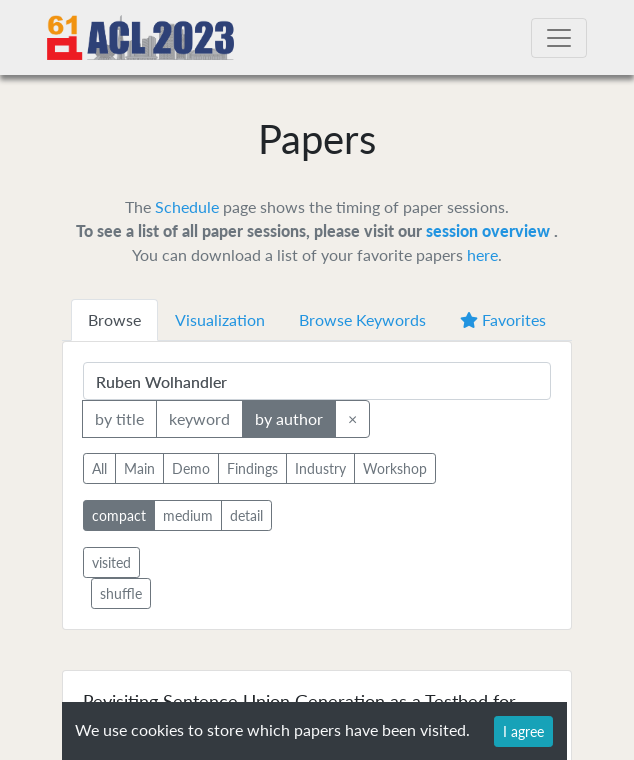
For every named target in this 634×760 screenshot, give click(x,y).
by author (289, 417)
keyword (199, 417)
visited (111, 562)
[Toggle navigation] (559, 38)
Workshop (395, 467)
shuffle (121, 593)
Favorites (503, 319)
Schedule (187, 206)
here (482, 254)
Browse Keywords (362, 319)
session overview (490, 230)
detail (246, 514)
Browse (114, 319)
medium (188, 514)
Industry (320, 467)
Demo (191, 467)
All (99, 467)
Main (139, 467)
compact (119, 514)
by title (119, 417)
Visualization (220, 319)
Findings (252, 467)
